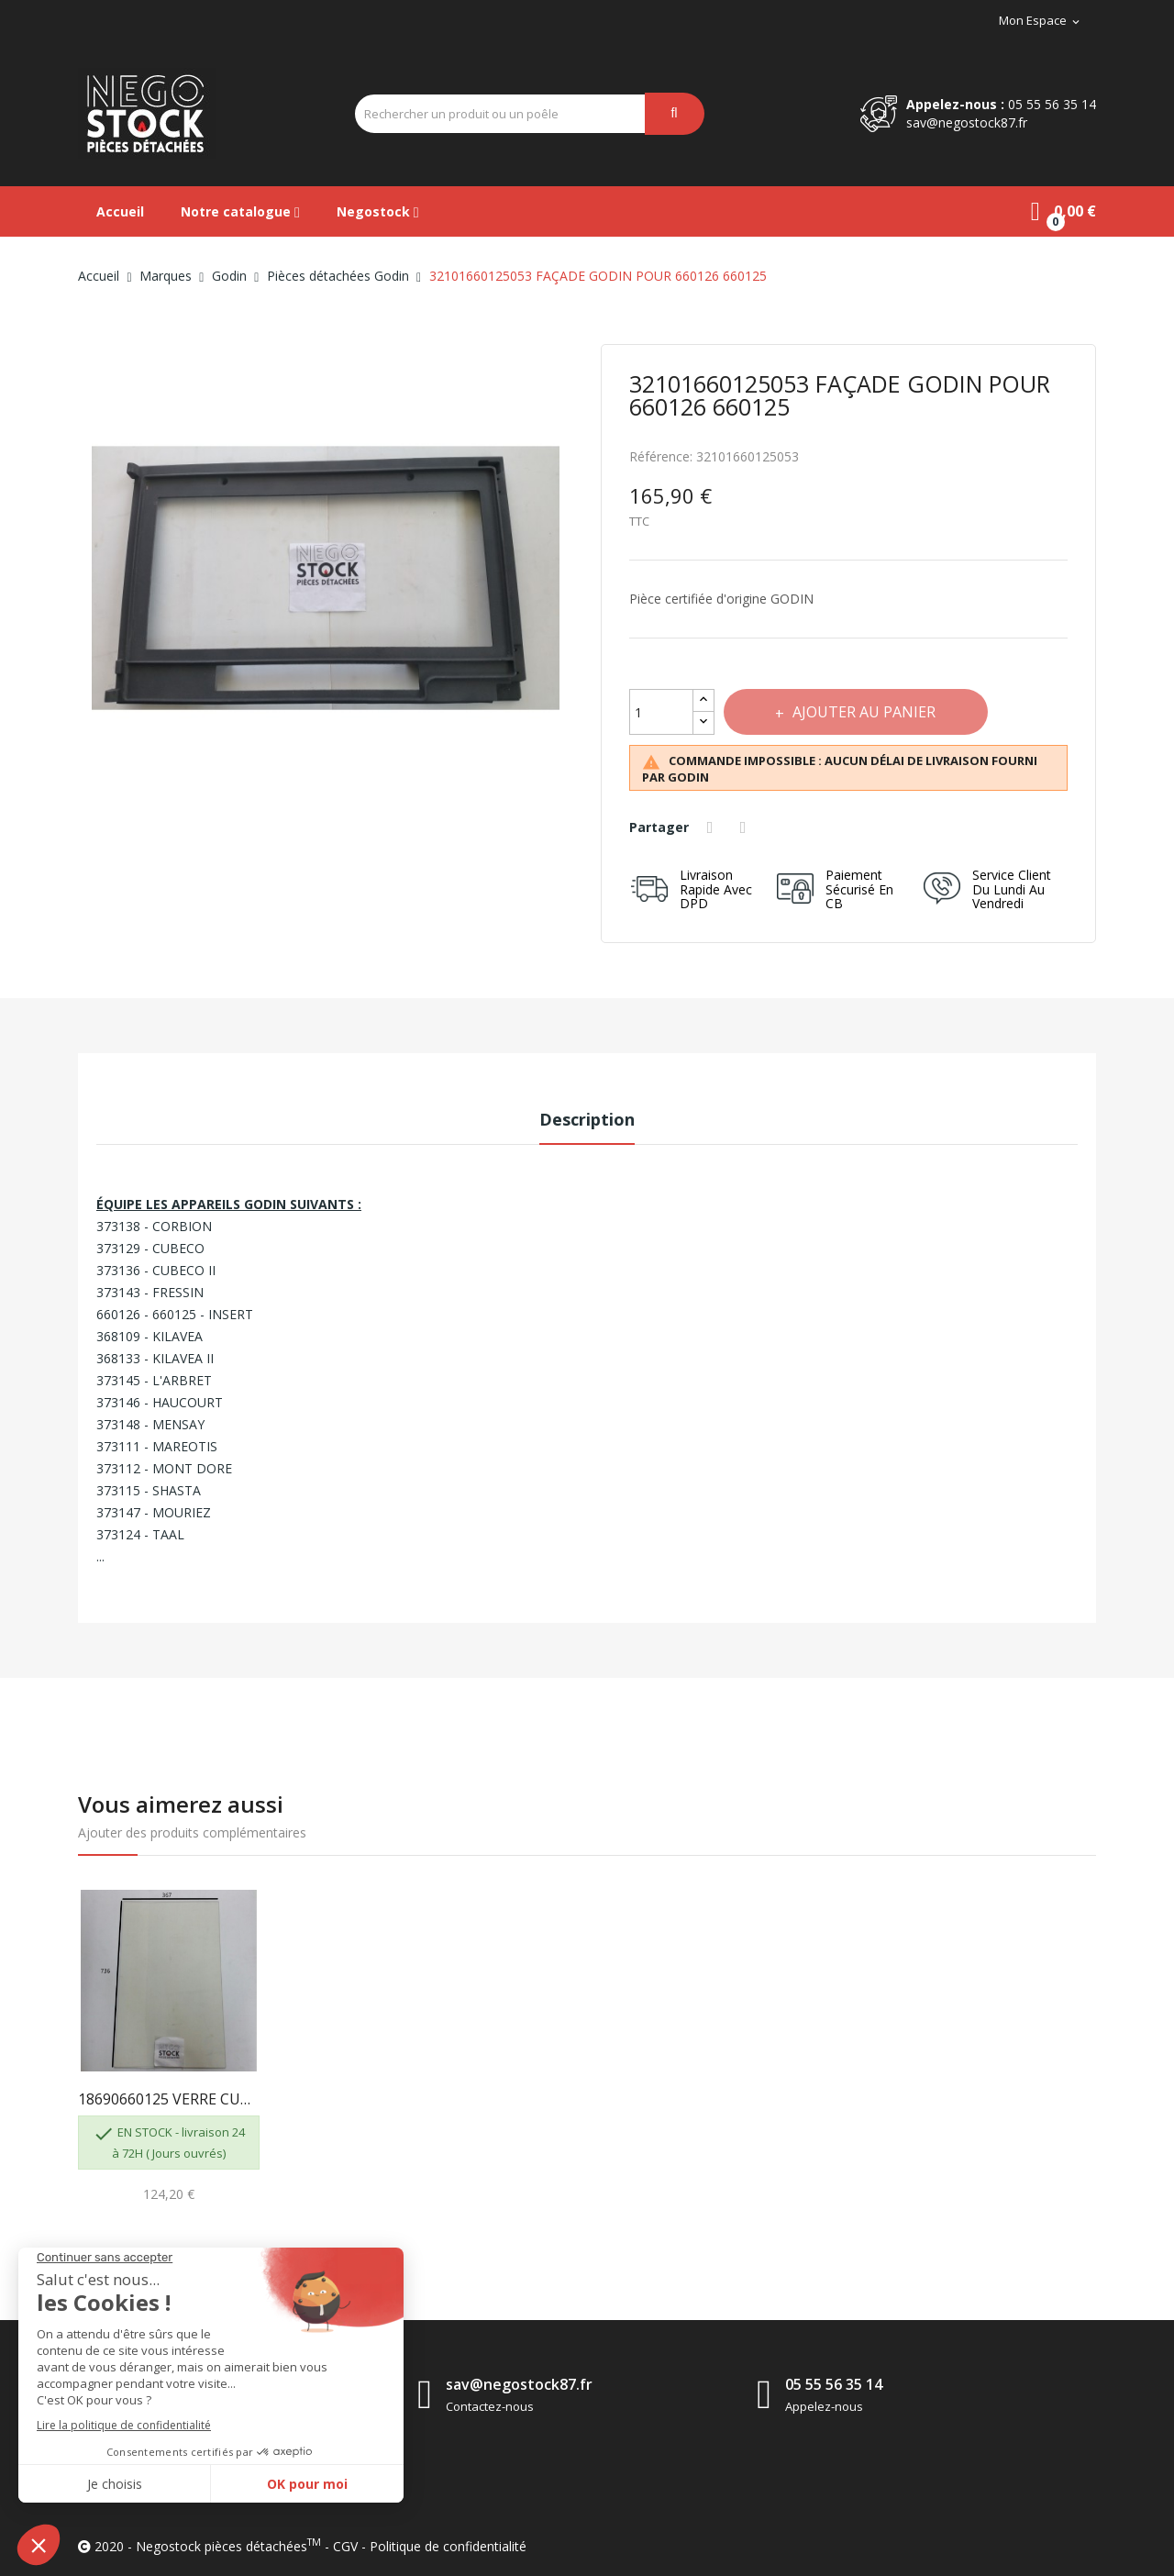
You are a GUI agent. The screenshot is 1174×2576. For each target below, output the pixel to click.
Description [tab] (587, 1119)
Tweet (746, 827)
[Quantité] (661, 712)
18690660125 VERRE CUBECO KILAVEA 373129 (169, 2099)
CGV (345, 2546)
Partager (712, 827)
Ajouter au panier (865, 712)
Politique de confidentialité (448, 2546)
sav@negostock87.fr (966, 122)
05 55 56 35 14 (1052, 104)
